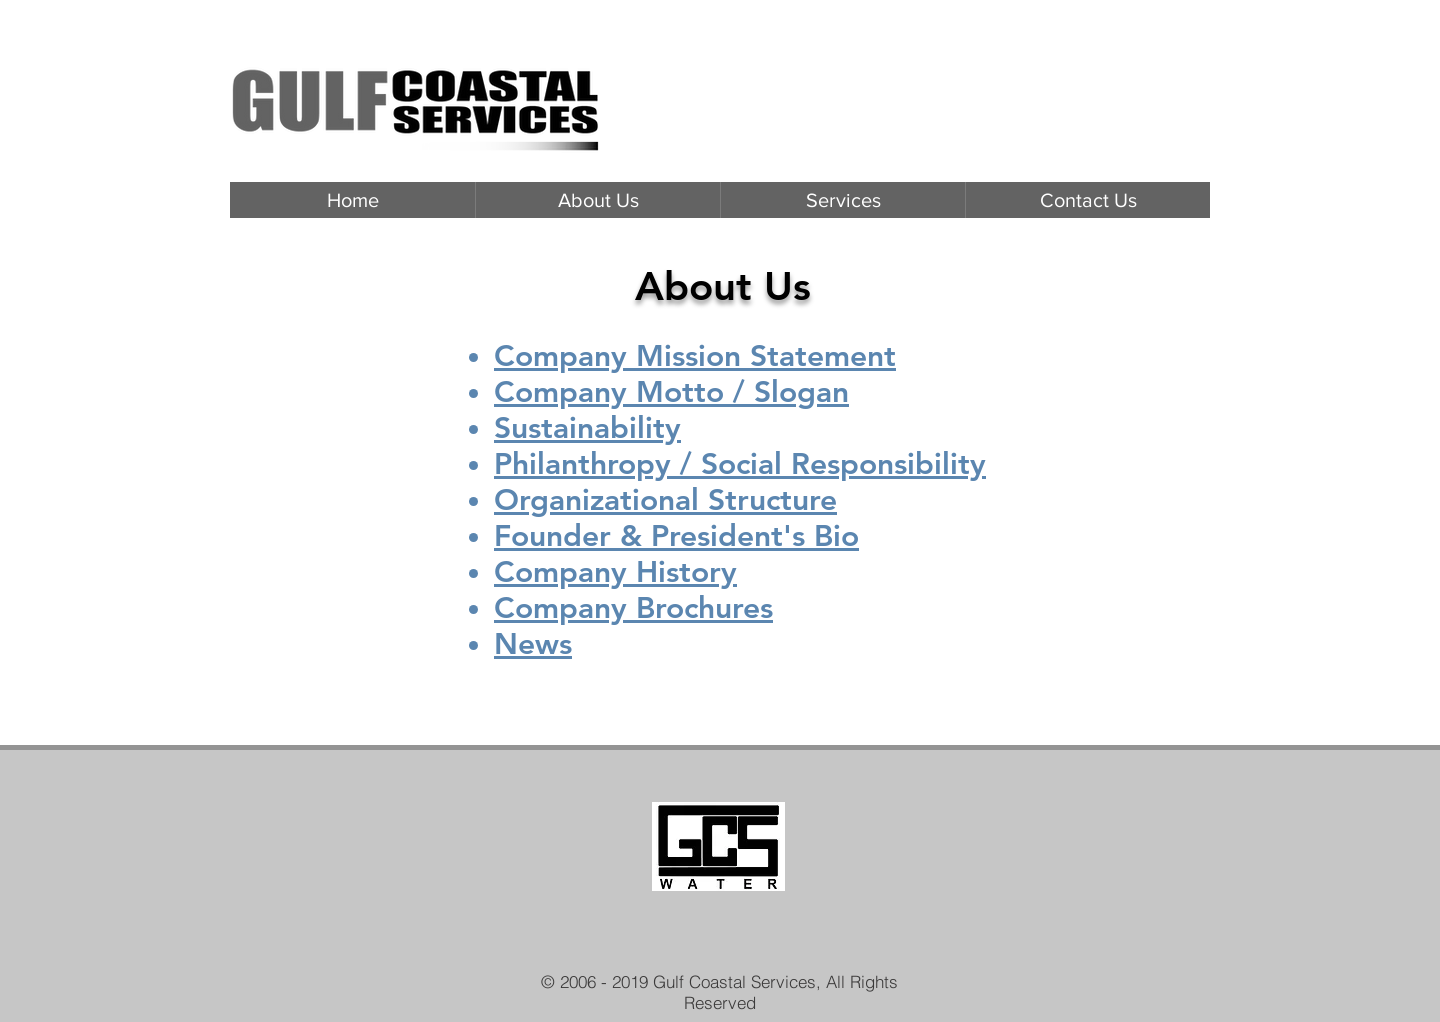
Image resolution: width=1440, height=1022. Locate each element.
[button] (842, 200)
